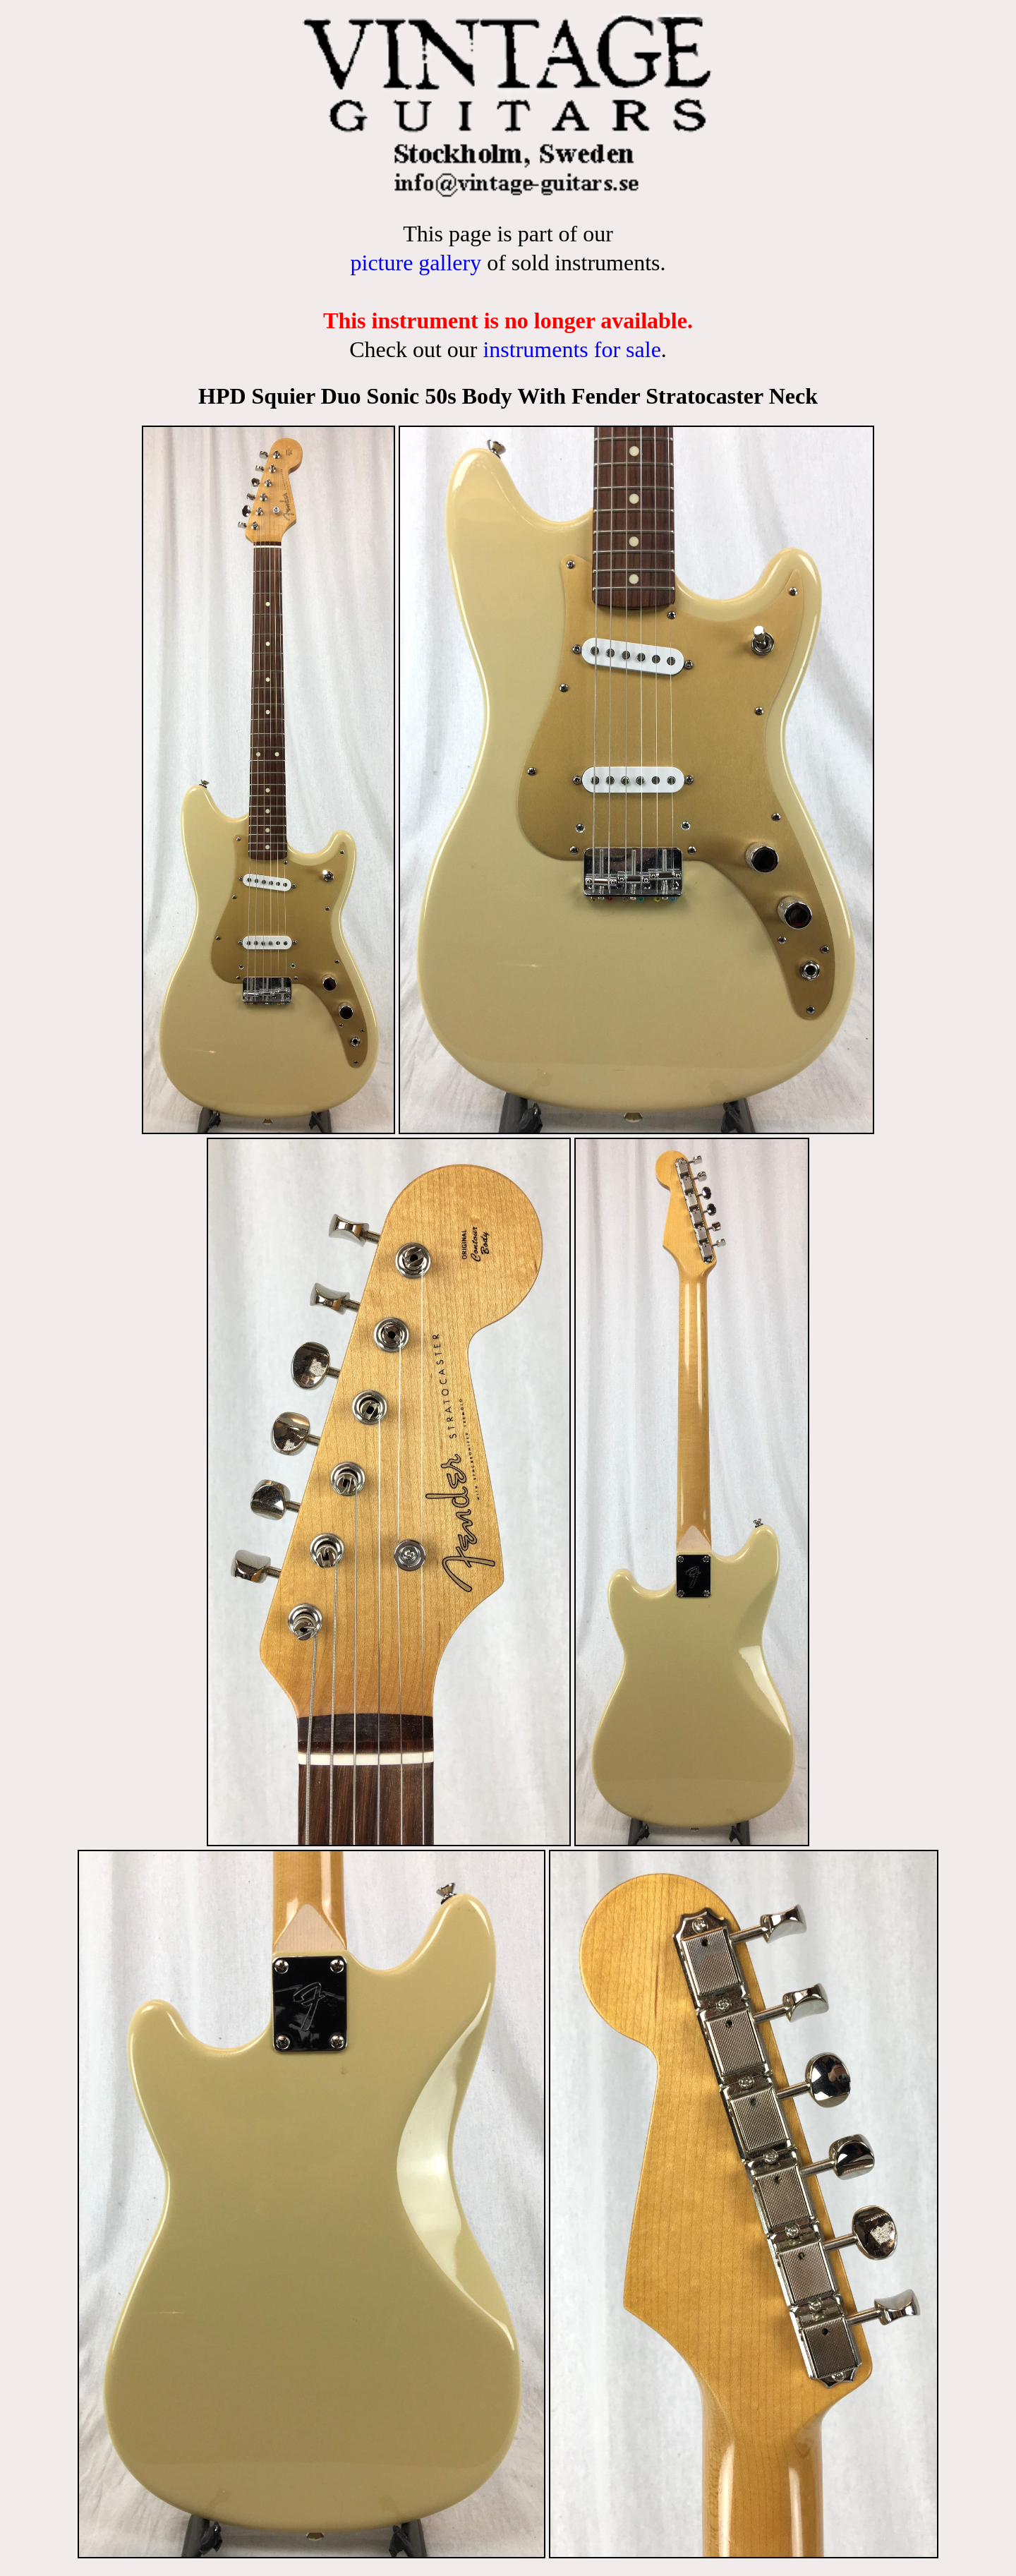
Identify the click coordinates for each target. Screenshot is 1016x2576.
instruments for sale (571, 349)
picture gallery (415, 262)
